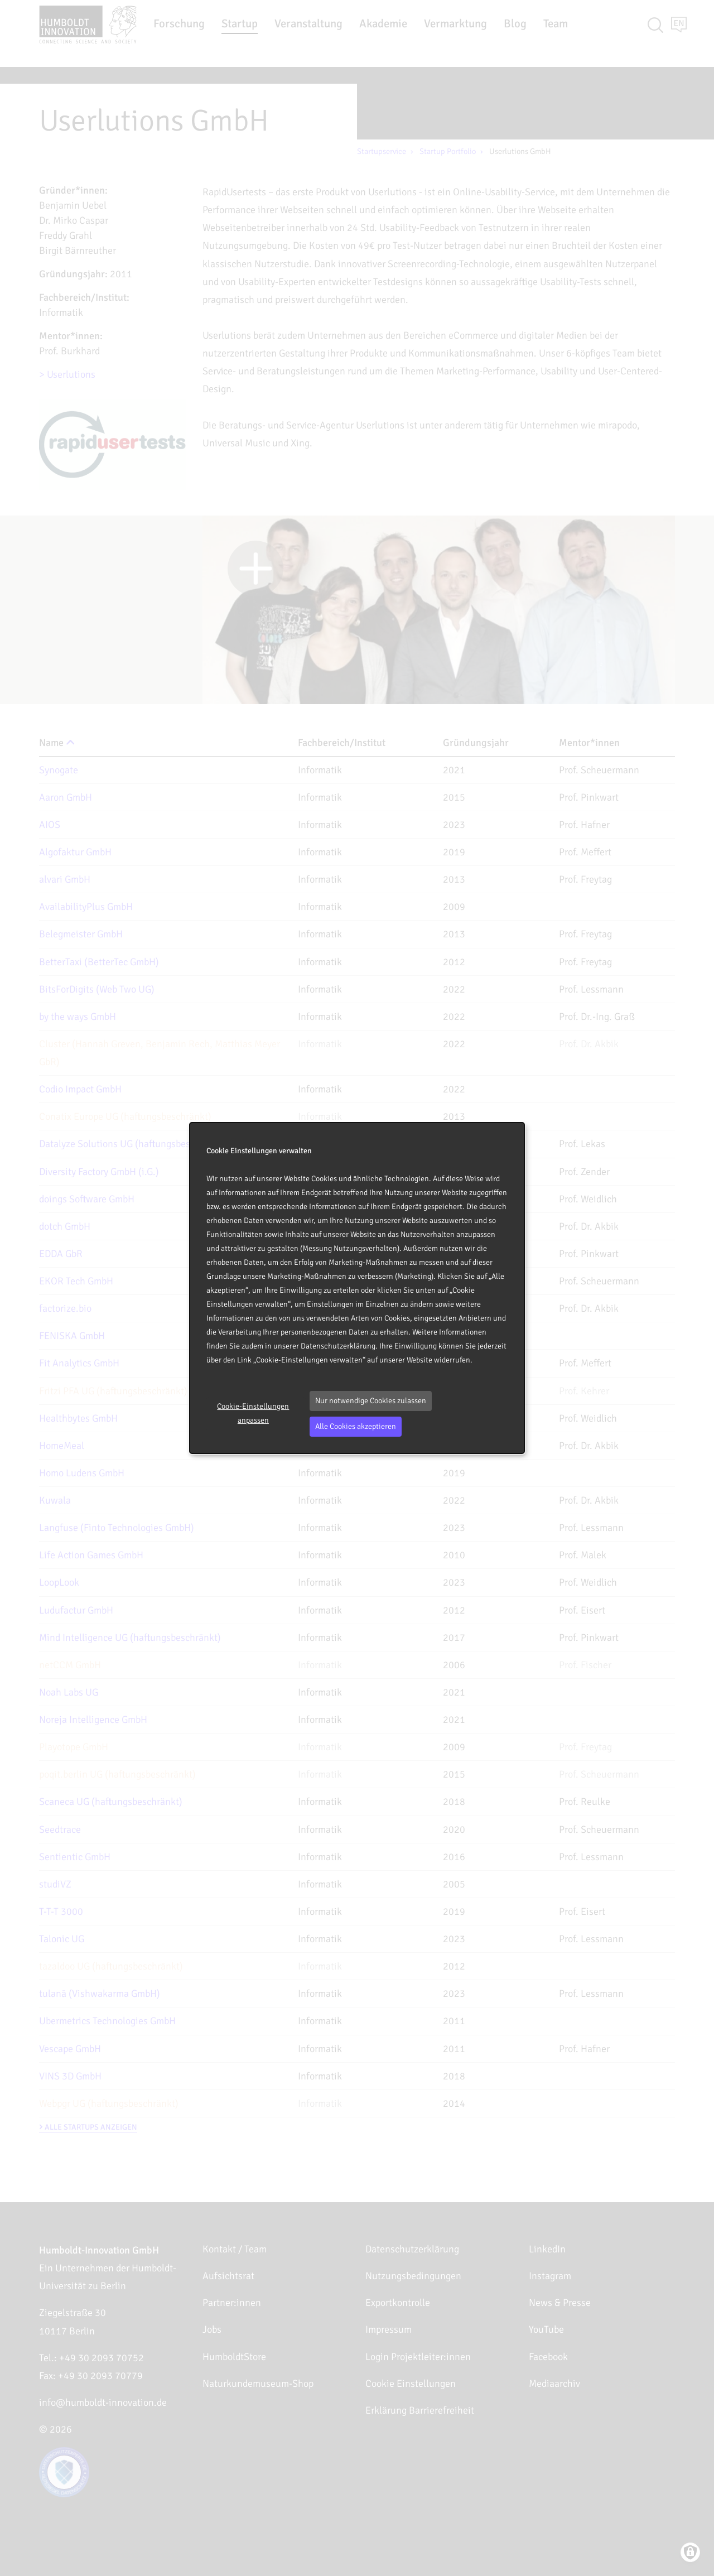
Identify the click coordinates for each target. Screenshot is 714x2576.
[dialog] (357, 1288)
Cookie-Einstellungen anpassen (253, 1413)
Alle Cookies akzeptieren (355, 1426)
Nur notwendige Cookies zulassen (370, 1400)
